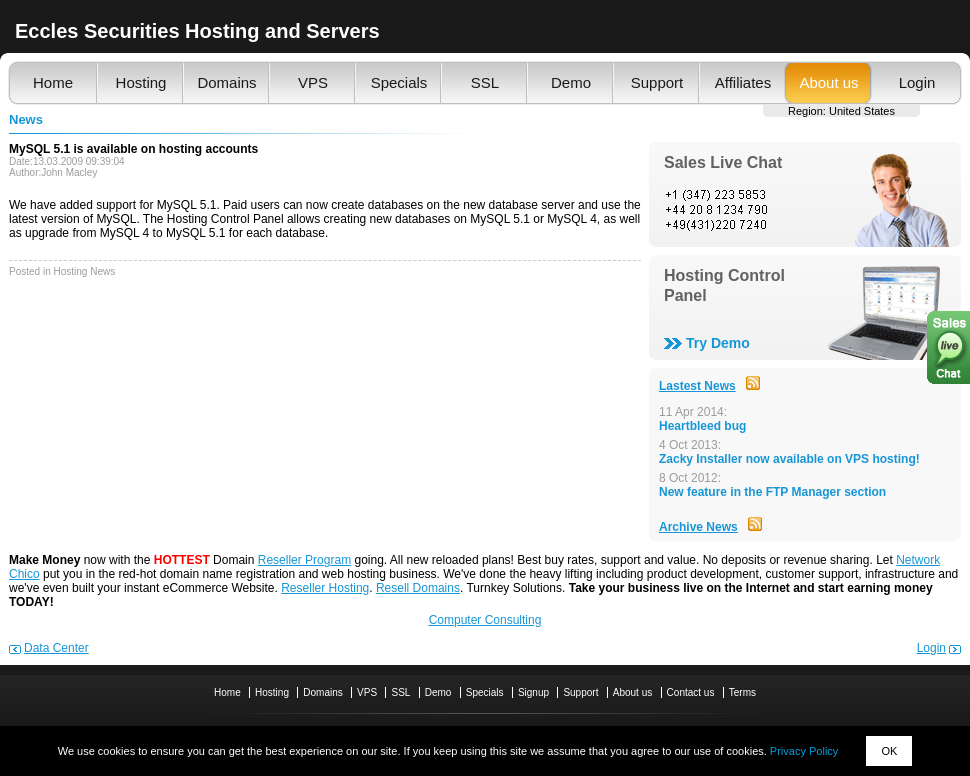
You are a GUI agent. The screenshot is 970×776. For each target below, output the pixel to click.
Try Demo (718, 343)
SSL (485, 82)
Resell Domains (418, 588)
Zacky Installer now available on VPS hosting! (789, 459)
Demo (571, 82)
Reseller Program (304, 560)
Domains (226, 82)
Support (657, 82)
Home (53, 82)
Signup (533, 692)
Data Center (56, 648)
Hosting (141, 82)
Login (917, 82)
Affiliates (743, 82)
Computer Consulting (485, 620)
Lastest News (697, 386)
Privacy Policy (804, 751)
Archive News (698, 527)
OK (889, 751)
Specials (399, 82)
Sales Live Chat (723, 162)
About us (828, 82)
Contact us (691, 692)
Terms (742, 692)
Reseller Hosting (325, 588)
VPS (313, 82)
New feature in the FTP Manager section (772, 492)
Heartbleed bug (702, 426)
